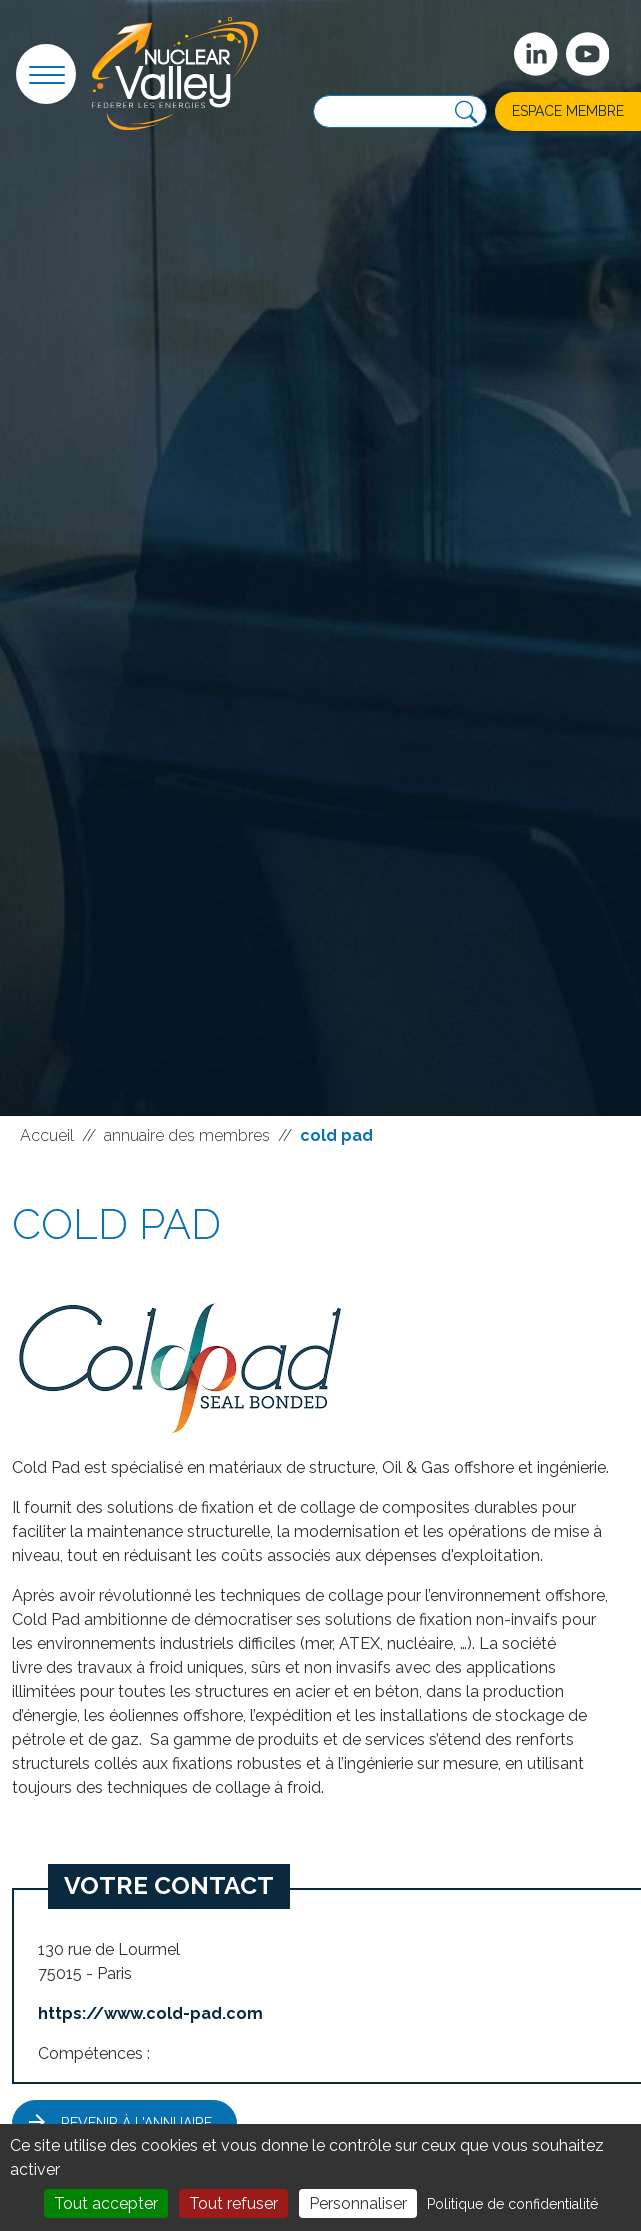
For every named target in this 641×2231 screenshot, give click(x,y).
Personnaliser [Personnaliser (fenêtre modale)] (358, 2203)
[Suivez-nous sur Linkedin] (536, 54)
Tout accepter (106, 2203)
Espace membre (568, 111)
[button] (46, 74)
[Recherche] (466, 112)
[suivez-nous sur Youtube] (588, 54)
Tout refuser (233, 2203)
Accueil (47, 1135)
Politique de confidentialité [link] (512, 2204)
